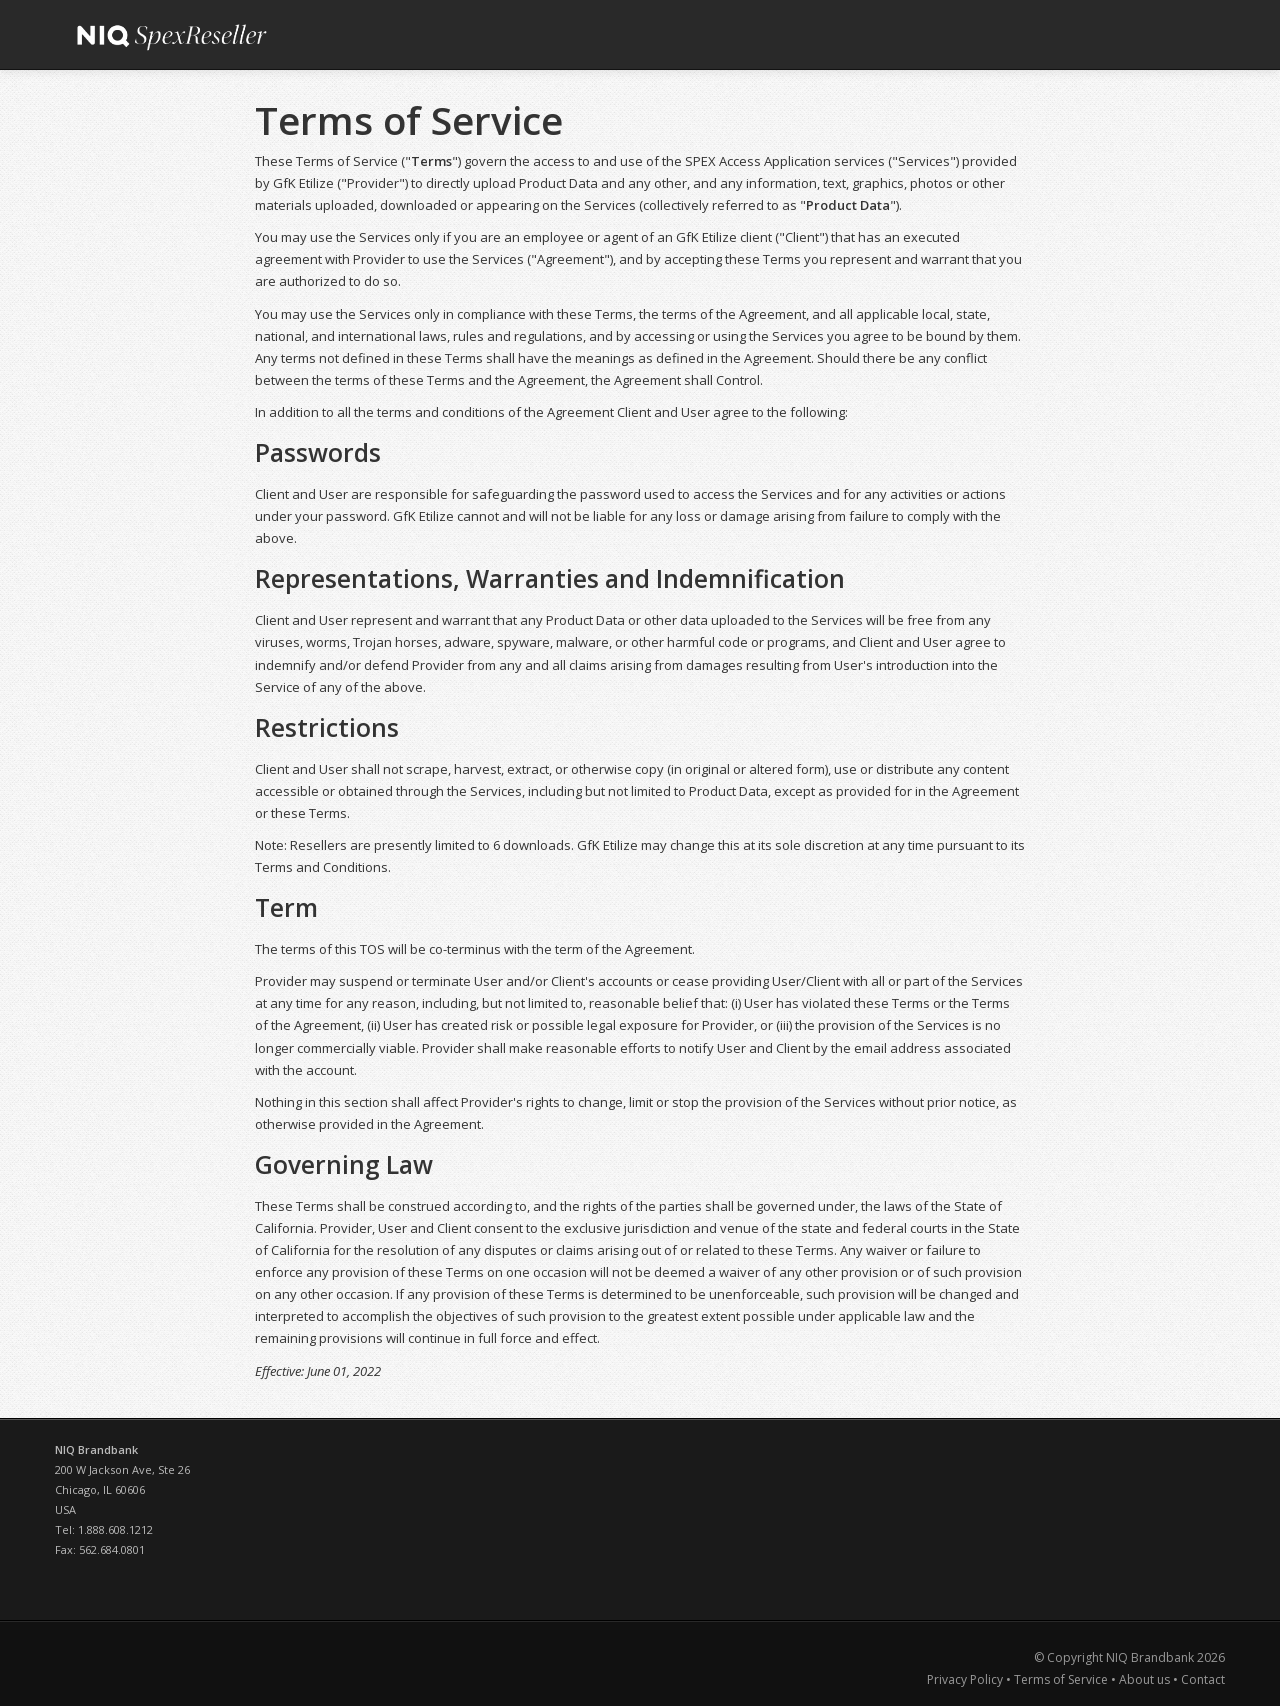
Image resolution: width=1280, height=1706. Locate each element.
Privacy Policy (966, 1679)
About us (1144, 1679)
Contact (1203, 1679)
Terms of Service (1061, 1679)
